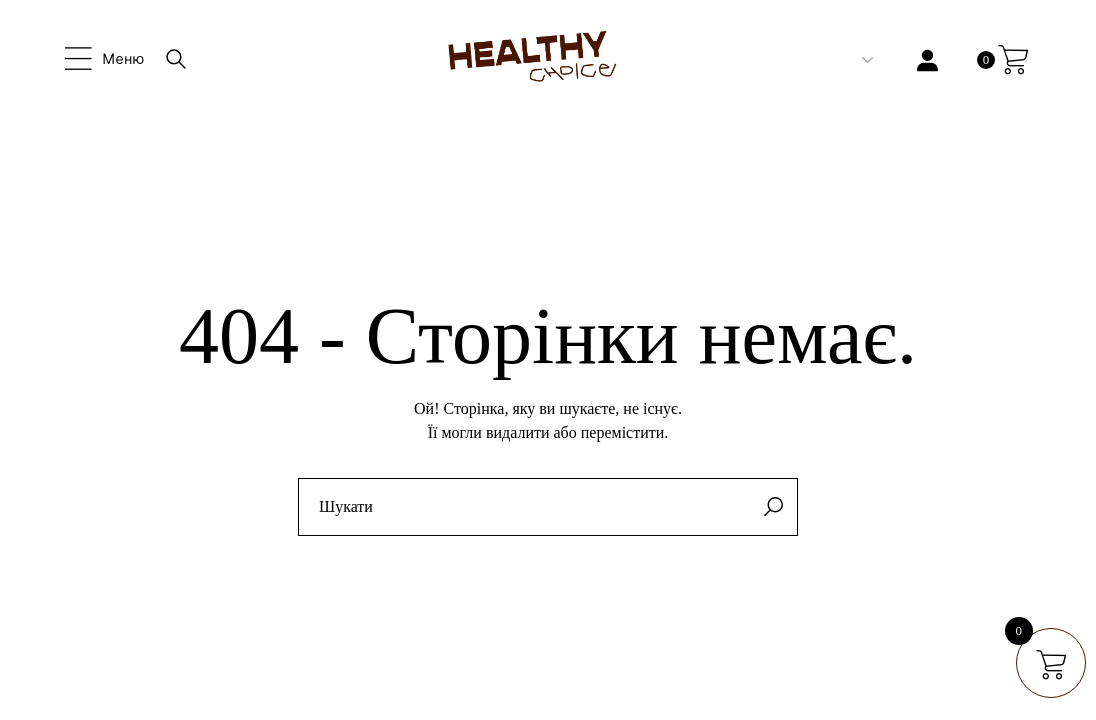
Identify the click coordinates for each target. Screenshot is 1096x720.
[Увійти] (927, 60)
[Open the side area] (105, 60)
